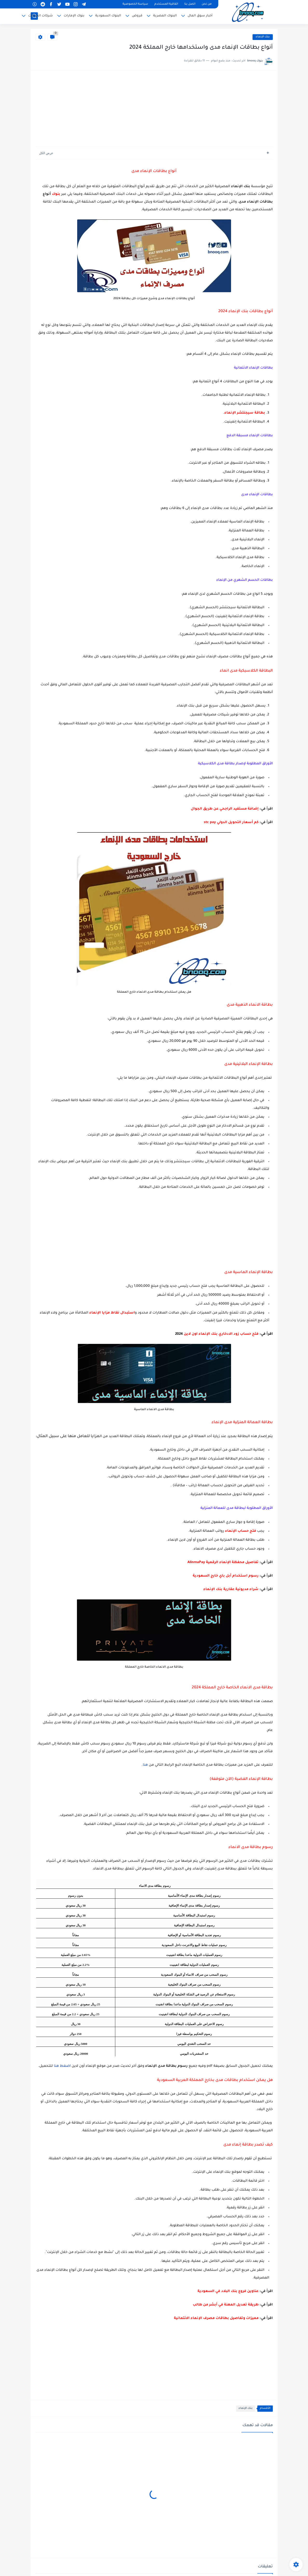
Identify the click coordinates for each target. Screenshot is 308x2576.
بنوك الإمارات (74, 16)
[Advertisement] (154, 109)
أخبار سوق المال (200, 16)
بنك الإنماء (263, 37)
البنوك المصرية (165, 16)
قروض (137, 16)
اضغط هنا (62, 2066)
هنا (145, 1765)
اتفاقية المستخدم (166, 4)
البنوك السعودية (108, 16)
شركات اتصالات (40, 16)
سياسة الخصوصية (135, 4)
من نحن (207, 4)
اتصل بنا (189, 4)
